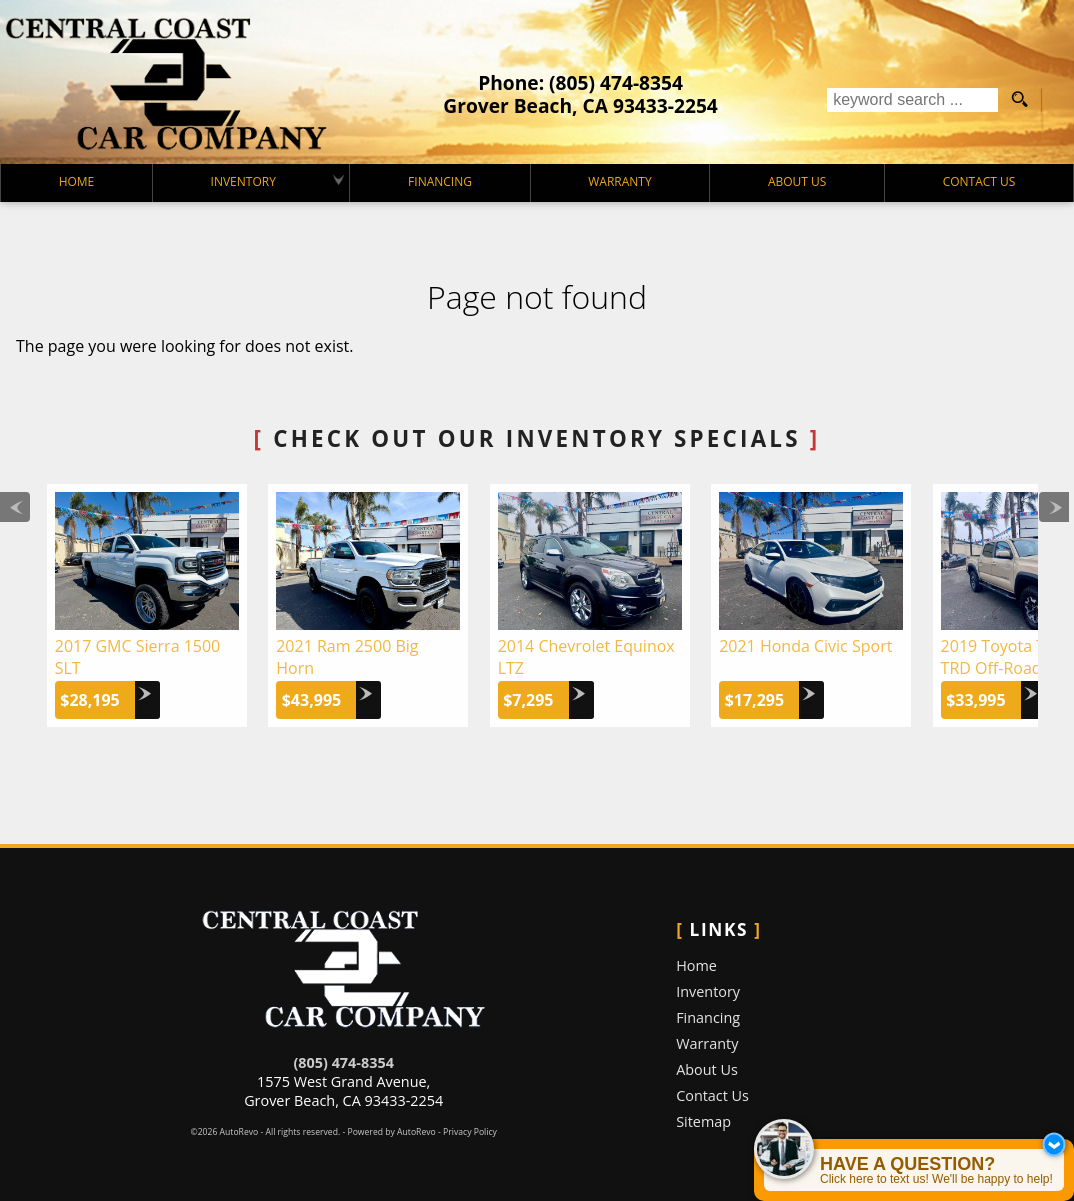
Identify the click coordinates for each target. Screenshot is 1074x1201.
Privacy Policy (470, 1132)
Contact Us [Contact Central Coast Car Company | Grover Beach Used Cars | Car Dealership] (979, 181)
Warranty (707, 1043)
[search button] (1019, 100)
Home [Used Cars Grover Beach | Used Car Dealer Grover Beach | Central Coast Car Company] (77, 181)
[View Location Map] (580, 105)
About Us (707, 1069)
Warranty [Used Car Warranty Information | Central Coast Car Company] (619, 181)
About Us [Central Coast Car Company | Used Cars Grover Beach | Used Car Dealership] (797, 181)
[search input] (912, 100)
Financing (708, 1017)
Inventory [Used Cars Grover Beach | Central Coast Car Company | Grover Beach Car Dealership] (243, 181)
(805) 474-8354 (343, 1062)
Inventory (708, 991)
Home (696, 965)
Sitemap (703, 1121)
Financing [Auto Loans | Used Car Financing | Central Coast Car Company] (440, 181)
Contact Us (712, 1095)
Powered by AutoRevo (391, 1132)
